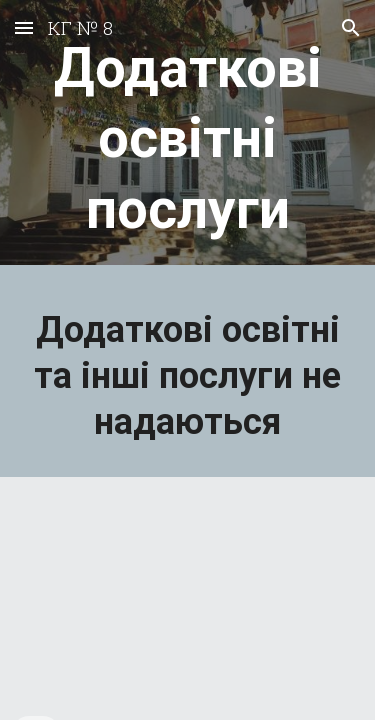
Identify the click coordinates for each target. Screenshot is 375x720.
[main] (188, 137)
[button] (24, 27)
